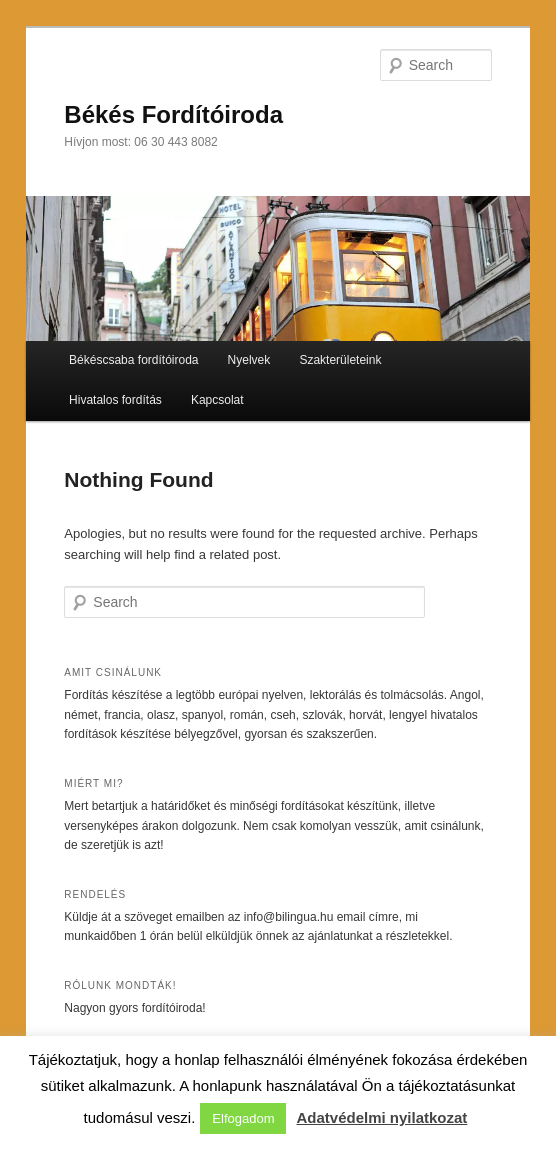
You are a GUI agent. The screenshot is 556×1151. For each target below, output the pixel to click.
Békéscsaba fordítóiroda (133, 360)
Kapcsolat (217, 400)
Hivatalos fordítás (115, 400)
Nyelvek (249, 360)
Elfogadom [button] (243, 1118)
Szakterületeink (340, 360)
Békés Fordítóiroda (173, 114)
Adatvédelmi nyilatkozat (381, 1117)
